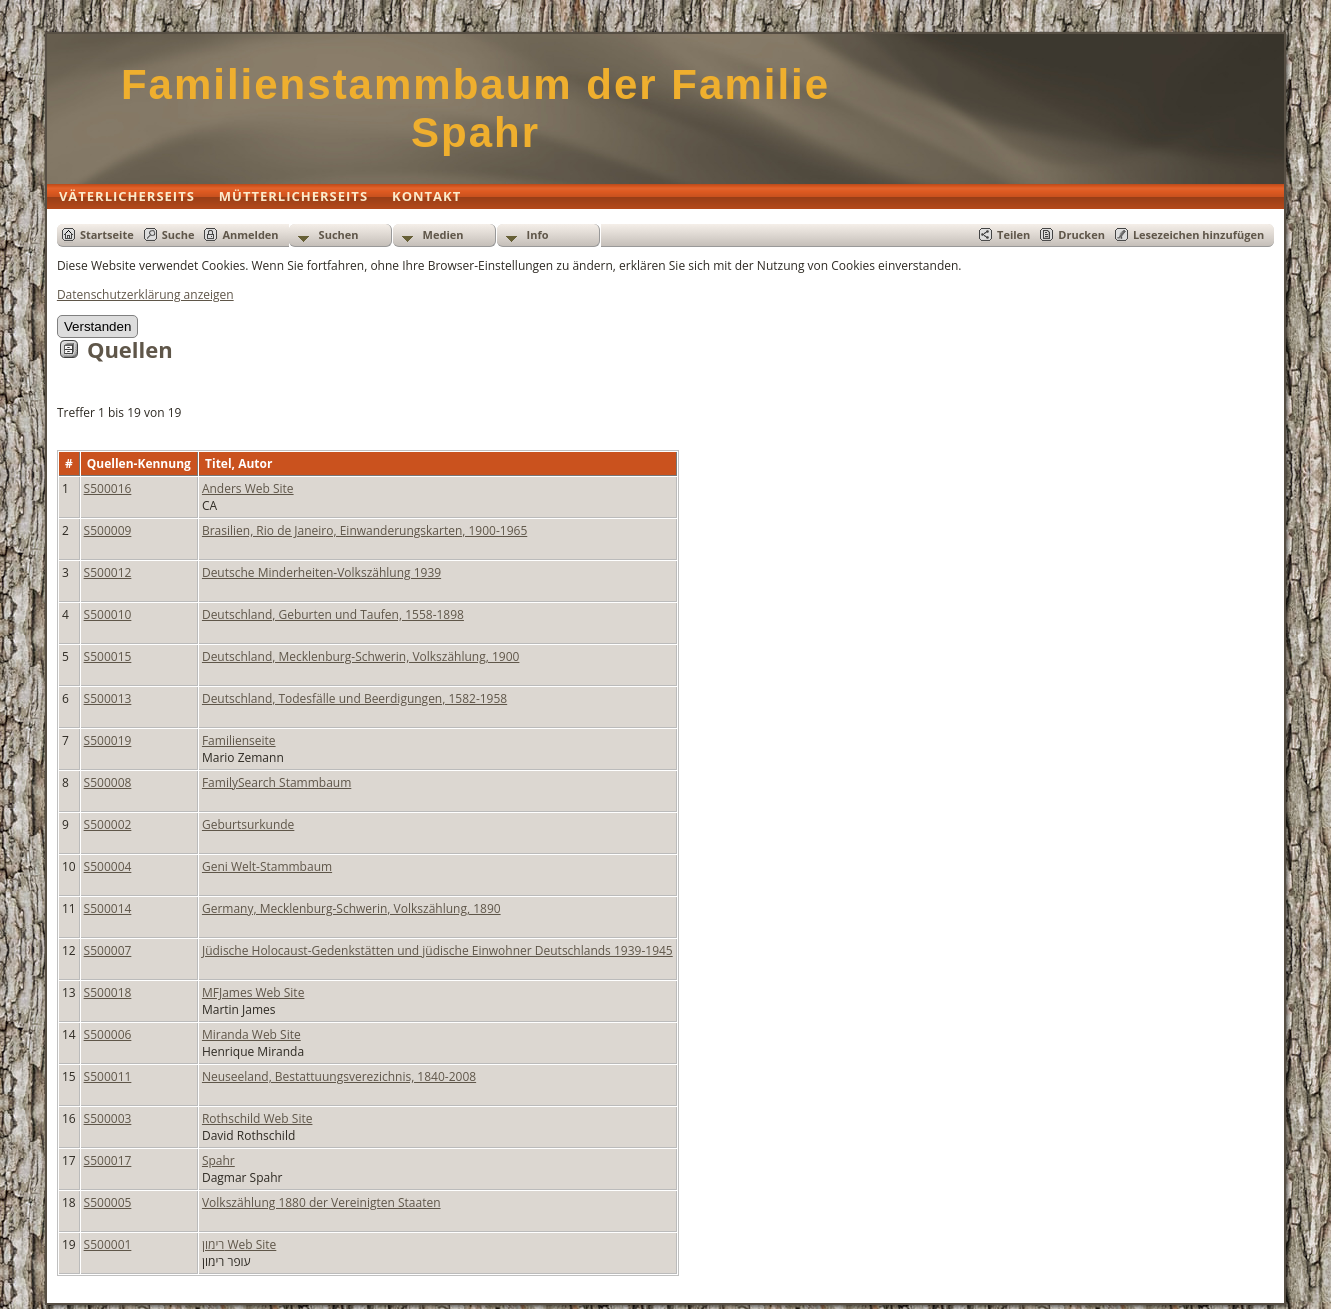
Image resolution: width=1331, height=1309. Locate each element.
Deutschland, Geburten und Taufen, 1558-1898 (333, 614)
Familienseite (239, 740)
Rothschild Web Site (257, 1118)
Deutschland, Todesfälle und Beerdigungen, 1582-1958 (354, 698)
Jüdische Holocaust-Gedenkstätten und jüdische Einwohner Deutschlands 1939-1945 (437, 950)
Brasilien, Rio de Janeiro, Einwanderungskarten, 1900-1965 (364, 530)
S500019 (108, 740)
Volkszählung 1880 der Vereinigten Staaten (321, 1202)
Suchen (339, 234)
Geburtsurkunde (248, 824)
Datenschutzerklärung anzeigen (145, 294)
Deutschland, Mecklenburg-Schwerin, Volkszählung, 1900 (360, 656)
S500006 (108, 1034)
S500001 (108, 1244)
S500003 (108, 1118)
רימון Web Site (239, 1244)
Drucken (1081, 234)
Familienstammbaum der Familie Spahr (475, 108)
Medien (443, 234)
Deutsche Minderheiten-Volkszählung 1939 (321, 572)
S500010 (108, 614)
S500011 (108, 1076)
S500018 (108, 992)
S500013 (108, 698)
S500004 (108, 866)
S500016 (108, 488)
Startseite (107, 234)
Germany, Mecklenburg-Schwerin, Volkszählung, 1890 (351, 908)
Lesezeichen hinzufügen (1198, 234)
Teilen (1013, 234)
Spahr (218, 1160)
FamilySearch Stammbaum (276, 782)
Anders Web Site (248, 488)
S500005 (108, 1202)
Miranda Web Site (251, 1034)
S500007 (108, 950)
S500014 (108, 908)
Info (538, 234)
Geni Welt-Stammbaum (267, 866)
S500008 (108, 782)
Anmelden (250, 234)
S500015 (108, 656)
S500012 (108, 572)
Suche (178, 234)
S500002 (108, 824)
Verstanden (97, 326)
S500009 (108, 530)
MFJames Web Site (253, 992)
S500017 (108, 1160)
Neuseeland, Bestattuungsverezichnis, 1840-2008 (339, 1076)
